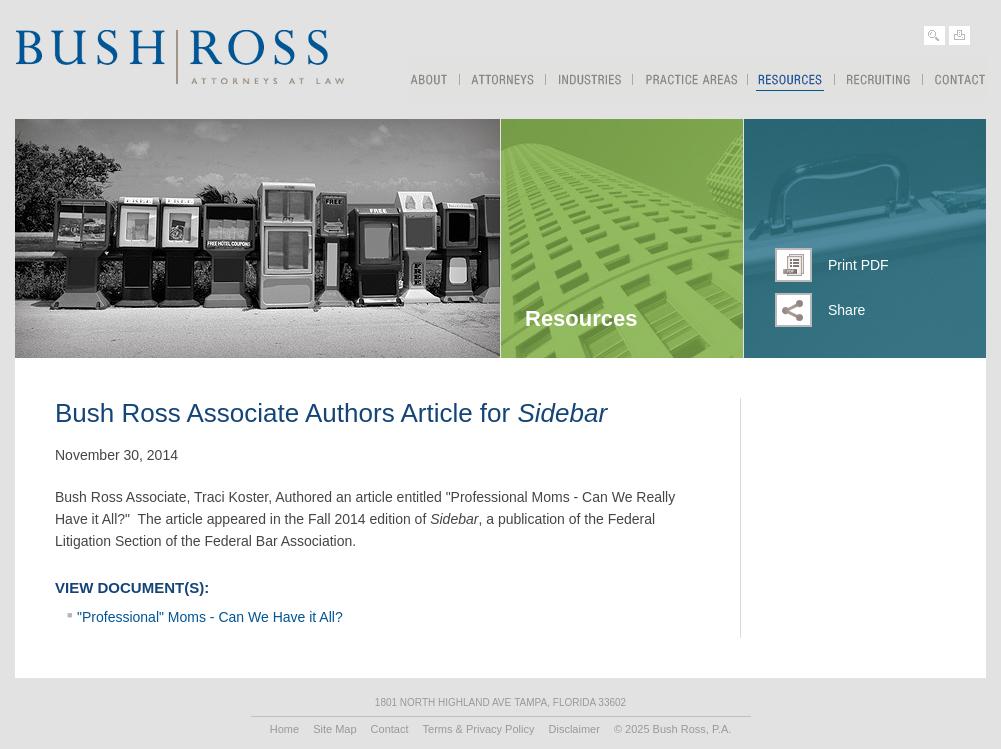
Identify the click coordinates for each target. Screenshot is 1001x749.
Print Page (959, 35)
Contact (955, 79)
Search (934, 35)
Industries (589, 79)
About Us (435, 79)
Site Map (334, 729)
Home (284, 729)
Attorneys (503, 79)
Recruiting (879, 79)
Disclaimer (574, 729)
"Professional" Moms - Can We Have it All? (210, 617)
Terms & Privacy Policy (479, 729)
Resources (791, 75)
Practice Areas (690, 79)
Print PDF (858, 265)
